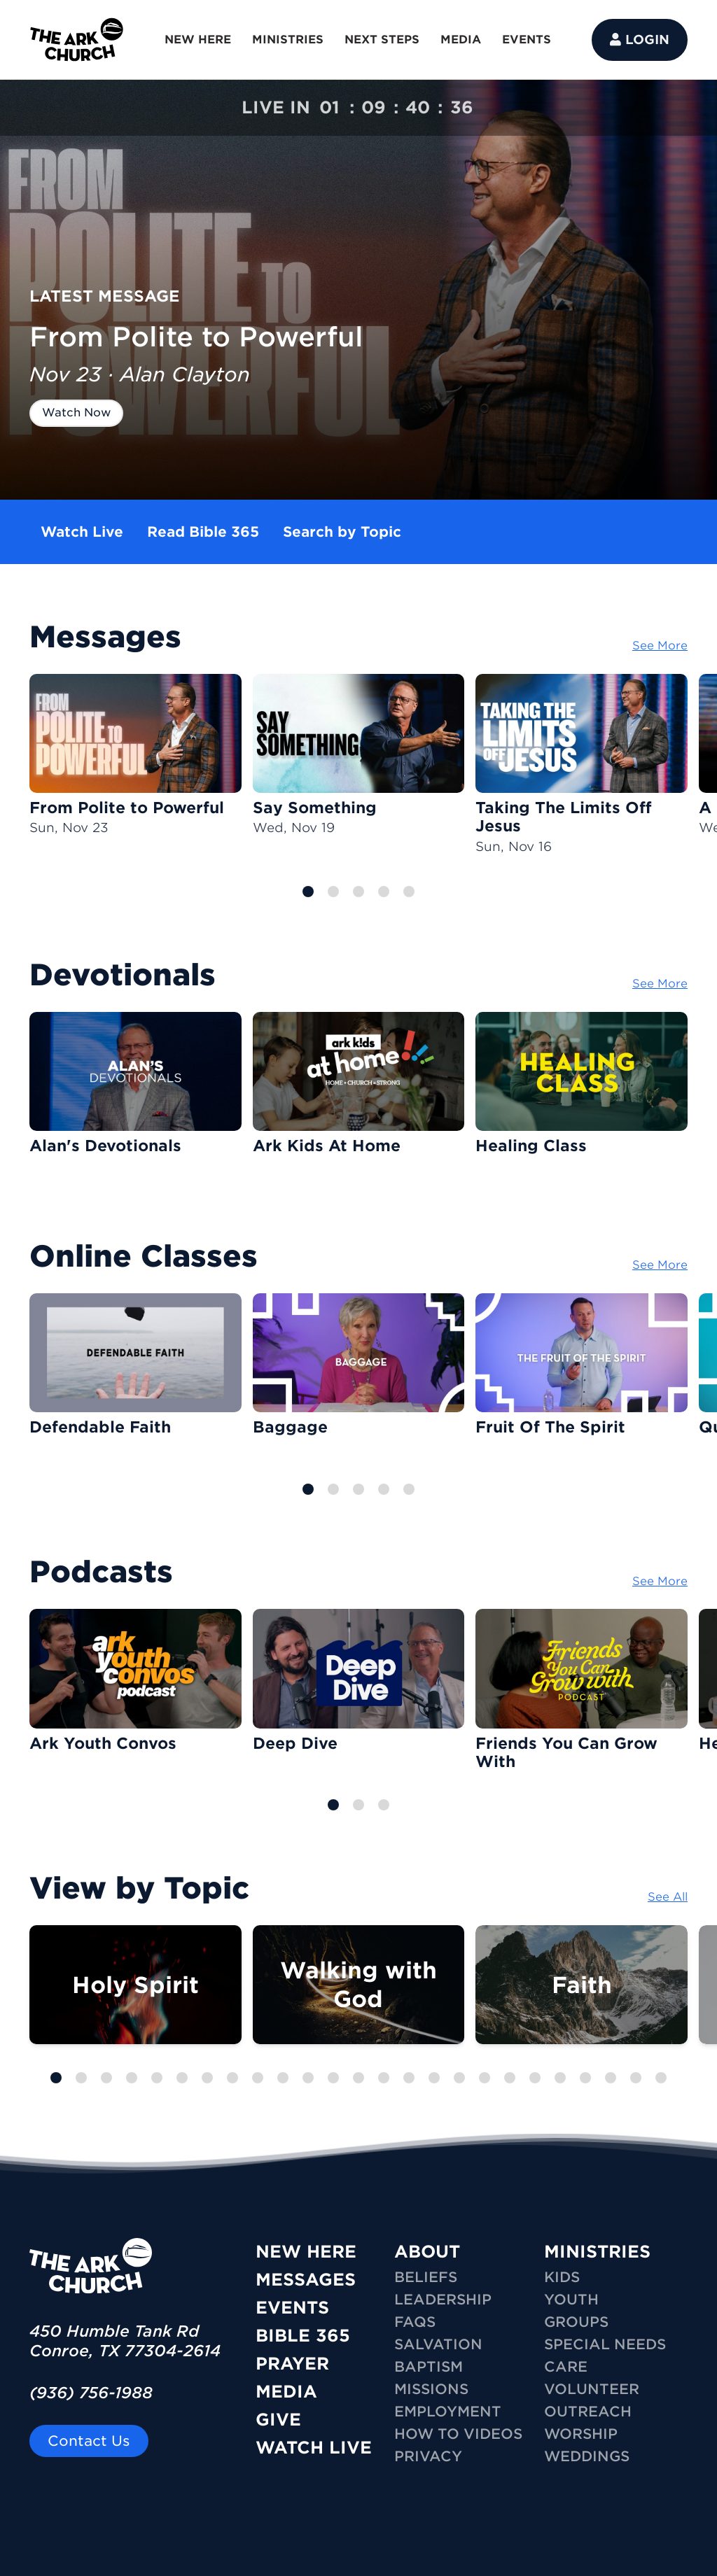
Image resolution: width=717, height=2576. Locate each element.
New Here (306, 2251)
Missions (431, 2389)
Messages (306, 2279)
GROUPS (576, 2322)
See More (660, 645)
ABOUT (427, 2251)
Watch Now (76, 412)
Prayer (292, 2363)
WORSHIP (581, 2434)
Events (292, 2307)
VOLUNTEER (591, 2389)
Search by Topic (342, 531)
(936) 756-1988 (91, 2393)
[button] (308, 891)
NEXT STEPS (381, 39)
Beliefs (425, 2277)
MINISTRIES (287, 39)
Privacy (428, 2456)
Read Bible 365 (203, 531)
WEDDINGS (586, 2456)
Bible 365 (303, 2335)
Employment (447, 2411)
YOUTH (571, 2299)
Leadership (443, 2299)
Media (286, 2391)
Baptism (428, 2366)
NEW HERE (198, 39)
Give (278, 2419)
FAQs (415, 2322)
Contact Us (89, 2441)
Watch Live (82, 531)
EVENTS (526, 39)
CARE (565, 2366)
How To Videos (458, 2434)
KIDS (562, 2277)
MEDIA (460, 39)
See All (668, 1896)
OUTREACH (588, 2411)
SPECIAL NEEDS (605, 2344)
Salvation (438, 2344)
